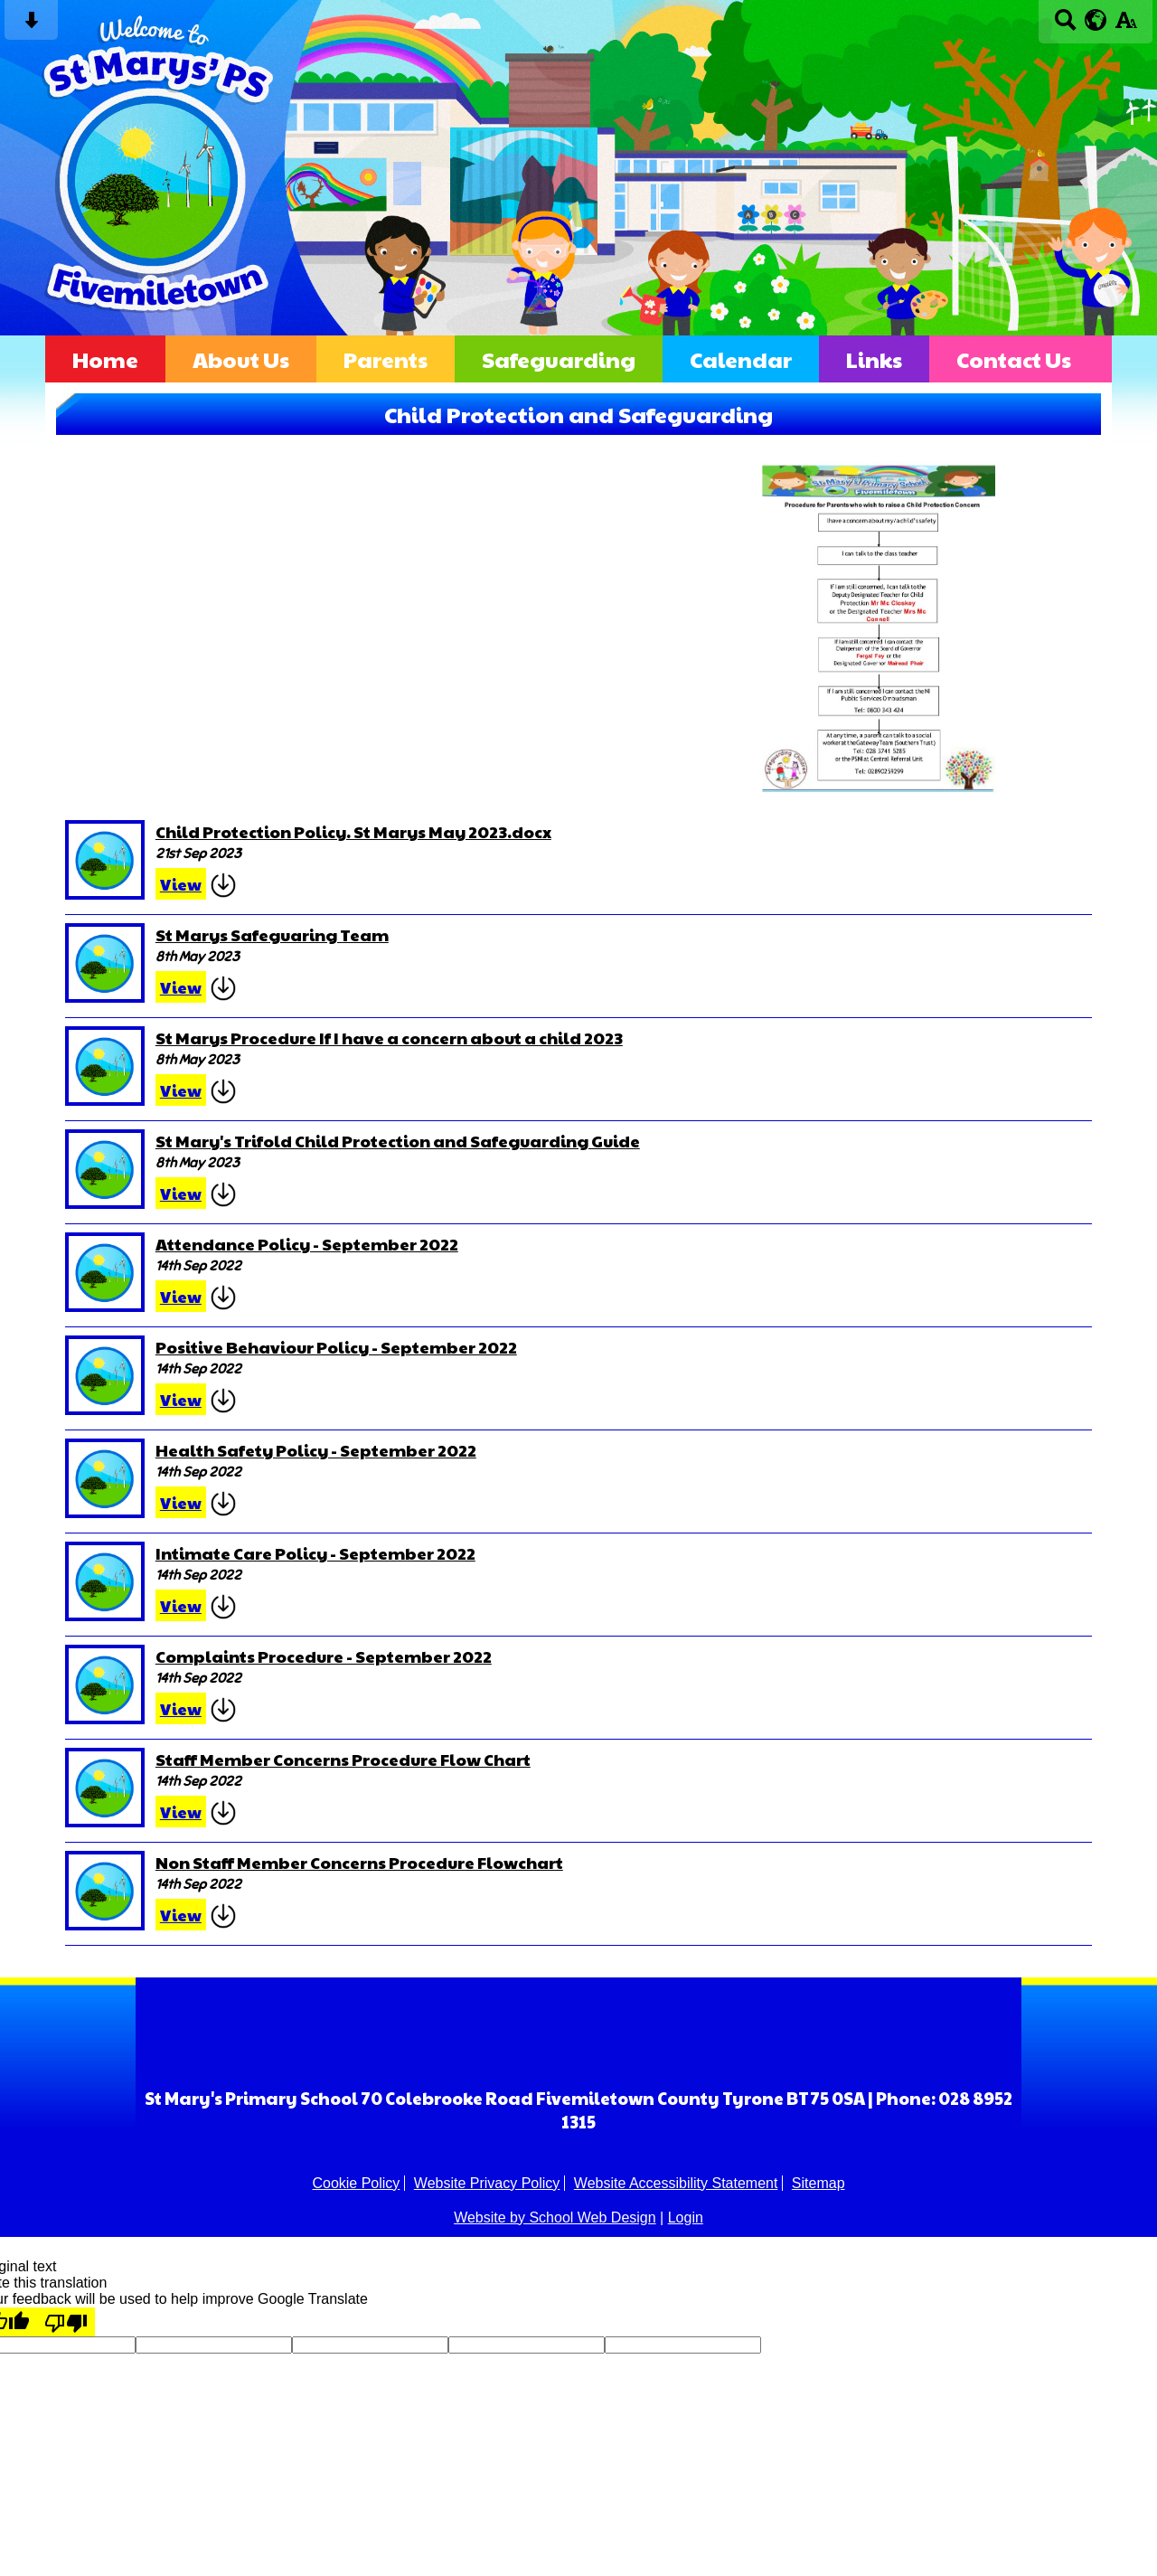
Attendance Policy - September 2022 (306, 1243)
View (181, 884)
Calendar (741, 359)
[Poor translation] (66, 2321)
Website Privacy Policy (487, 2183)
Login (685, 2217)
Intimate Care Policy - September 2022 (315, 1553)
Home (105, 359)
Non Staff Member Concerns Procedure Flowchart (359, 1862)
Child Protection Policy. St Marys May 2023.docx (353, 831)
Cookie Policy (356, 2183)
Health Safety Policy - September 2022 (315, 1450)
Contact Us (1013, 359)
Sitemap (818, 2183)
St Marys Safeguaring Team (272, 934)
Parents (385, 359)
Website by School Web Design (555, 2217)
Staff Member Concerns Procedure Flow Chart (343, 1759)
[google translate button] (1096, 20)
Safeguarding (558, 359)
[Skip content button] (31, 25)
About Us (241, 359)
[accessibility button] (1126, 25)
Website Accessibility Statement (676, 2183)
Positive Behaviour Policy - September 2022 (336, 1346)
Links (874, 359)
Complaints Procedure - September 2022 (323, 1656)
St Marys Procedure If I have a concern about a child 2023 (389, 1037)
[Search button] (1065, 25)
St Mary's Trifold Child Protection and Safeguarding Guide (397, 1140)
